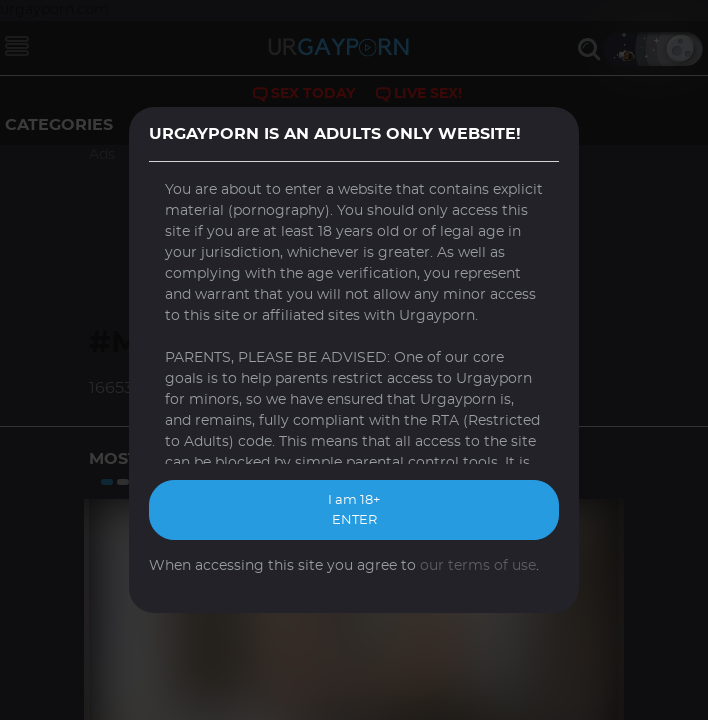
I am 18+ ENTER (354, 510)
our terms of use (478, 566)
